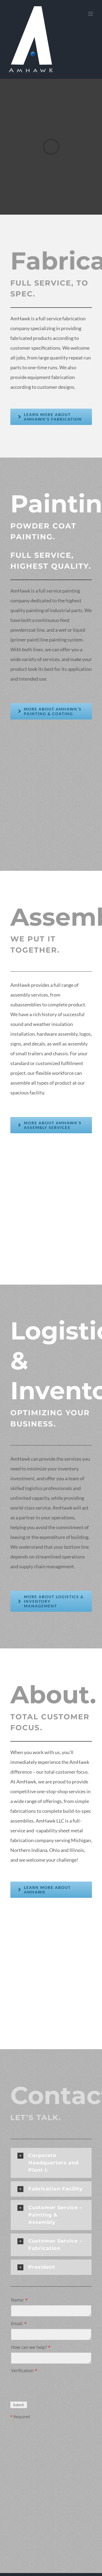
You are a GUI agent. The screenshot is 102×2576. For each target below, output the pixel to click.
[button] (51, 2163)
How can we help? (31, 2347)
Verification (24, 2371)
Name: (19, 2300)
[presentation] (52, 2386)
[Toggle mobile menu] (91, 14)
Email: (19, 2324)
